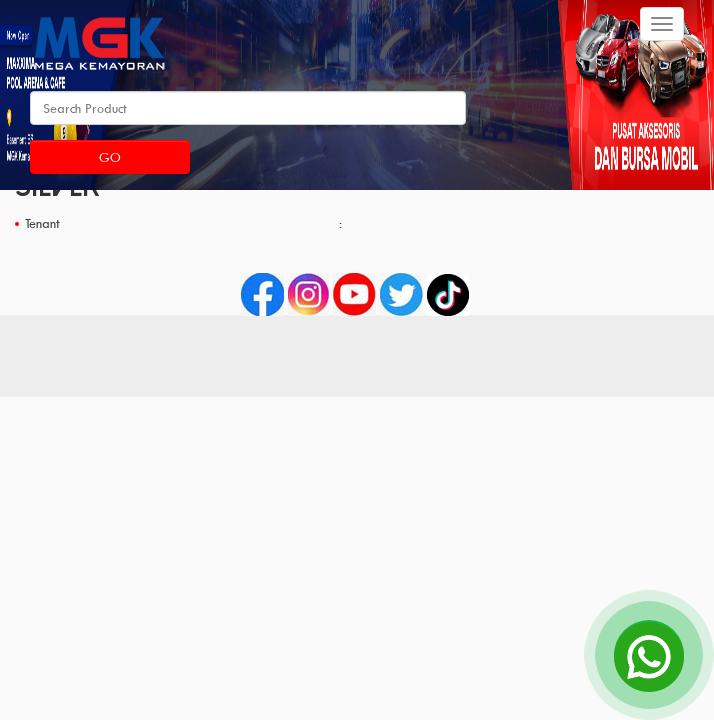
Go (110, 157)
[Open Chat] (649, 655)
